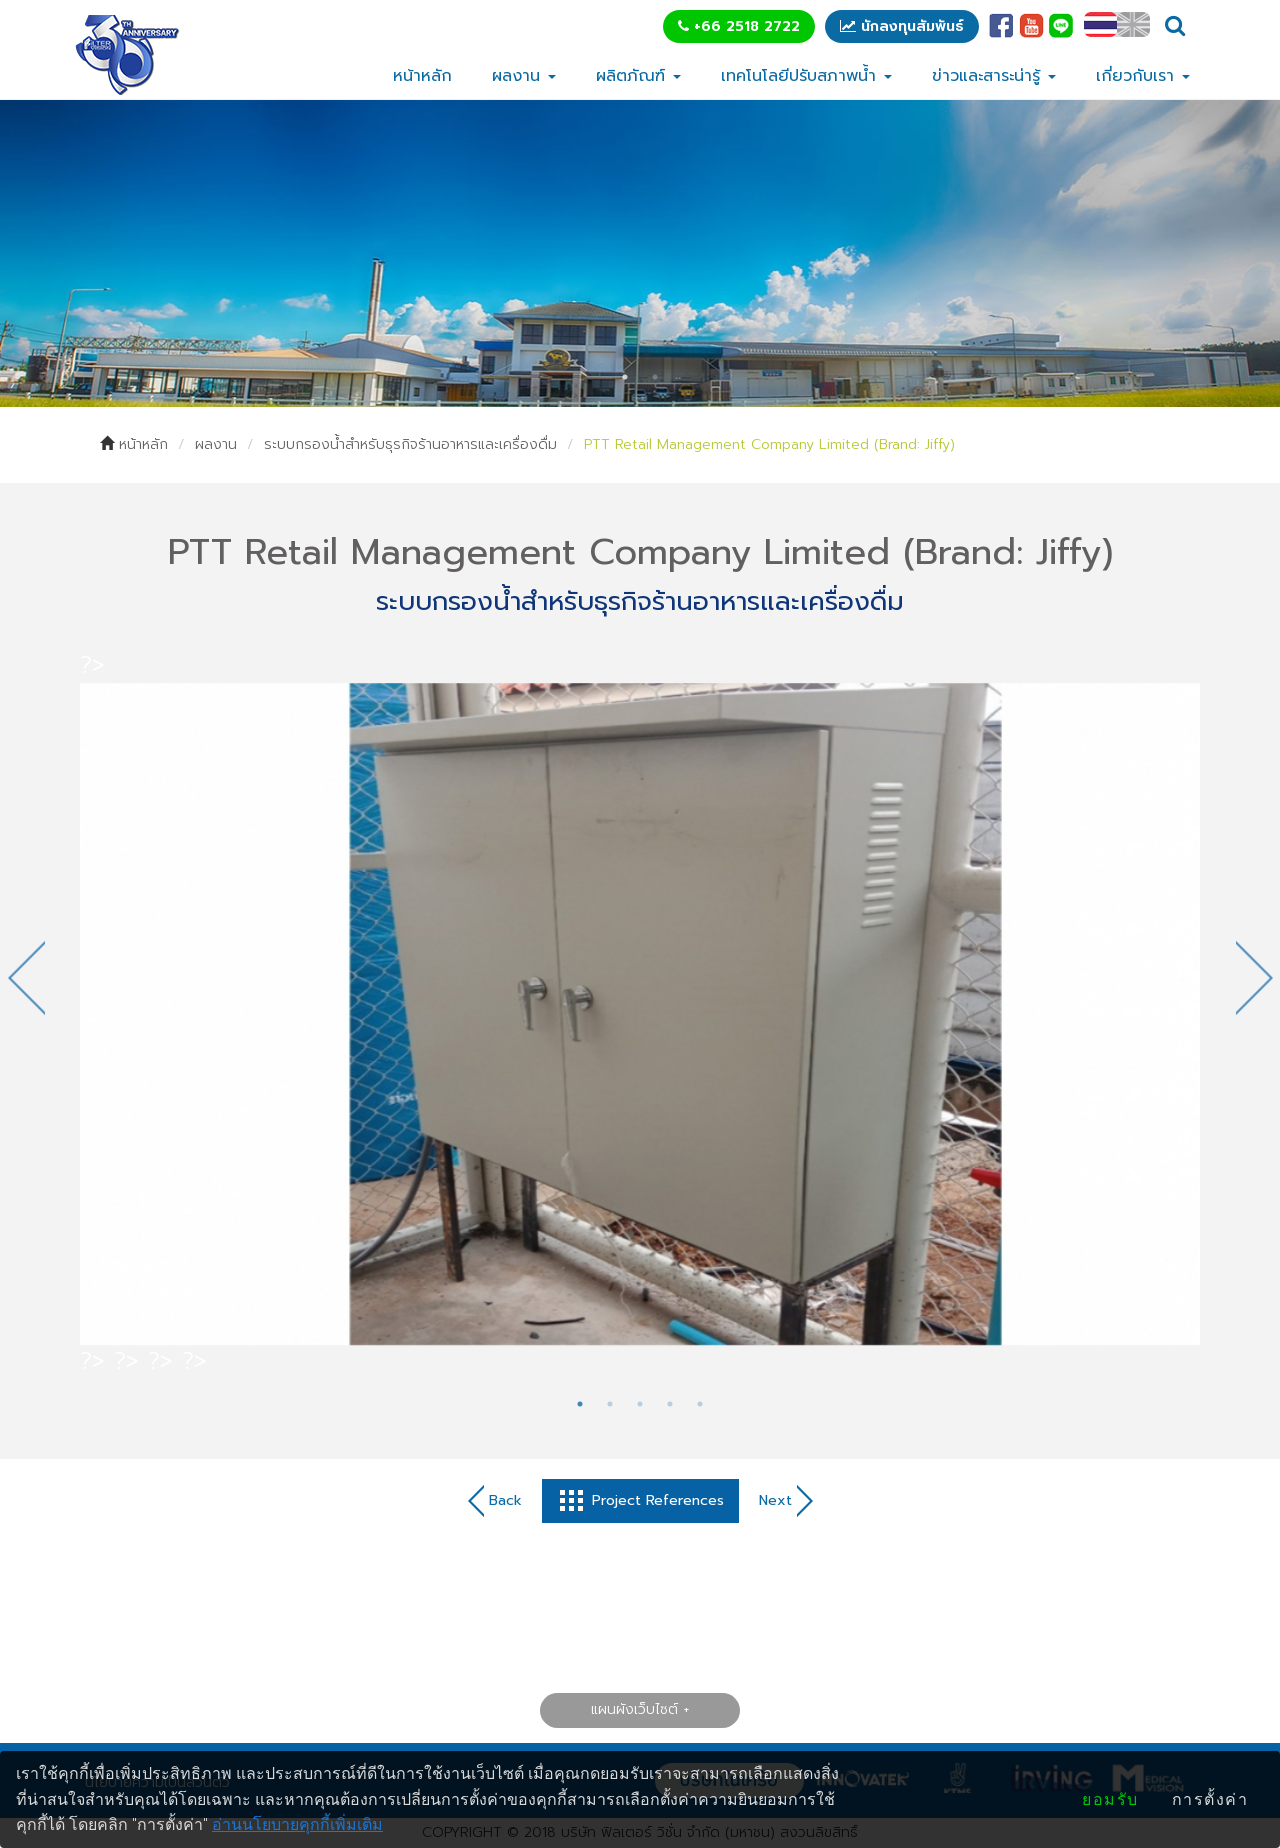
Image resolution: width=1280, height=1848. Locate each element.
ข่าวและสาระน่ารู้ (994, 76)
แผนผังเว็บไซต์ (634, 1709)
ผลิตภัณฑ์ (638, 76)
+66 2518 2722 (739, 26)
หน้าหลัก (422, 76)
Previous (26, 977)
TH (1100, 24)
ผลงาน (524, 76)
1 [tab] (625, 377)
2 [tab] (655, 377)
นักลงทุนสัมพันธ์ (902, 26)
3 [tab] (640, 1404)
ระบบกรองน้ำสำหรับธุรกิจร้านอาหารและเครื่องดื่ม (410, 444)
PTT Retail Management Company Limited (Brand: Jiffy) (769, 444)
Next (1254, 977)
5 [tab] (700, 1404)
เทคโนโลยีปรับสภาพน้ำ (806, 76)
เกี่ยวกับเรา (1143, 76)
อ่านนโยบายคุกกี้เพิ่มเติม (297, 1824)
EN (1133, 24)
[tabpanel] (640, 253)
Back (495, 1501)
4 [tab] (670, 1404)
